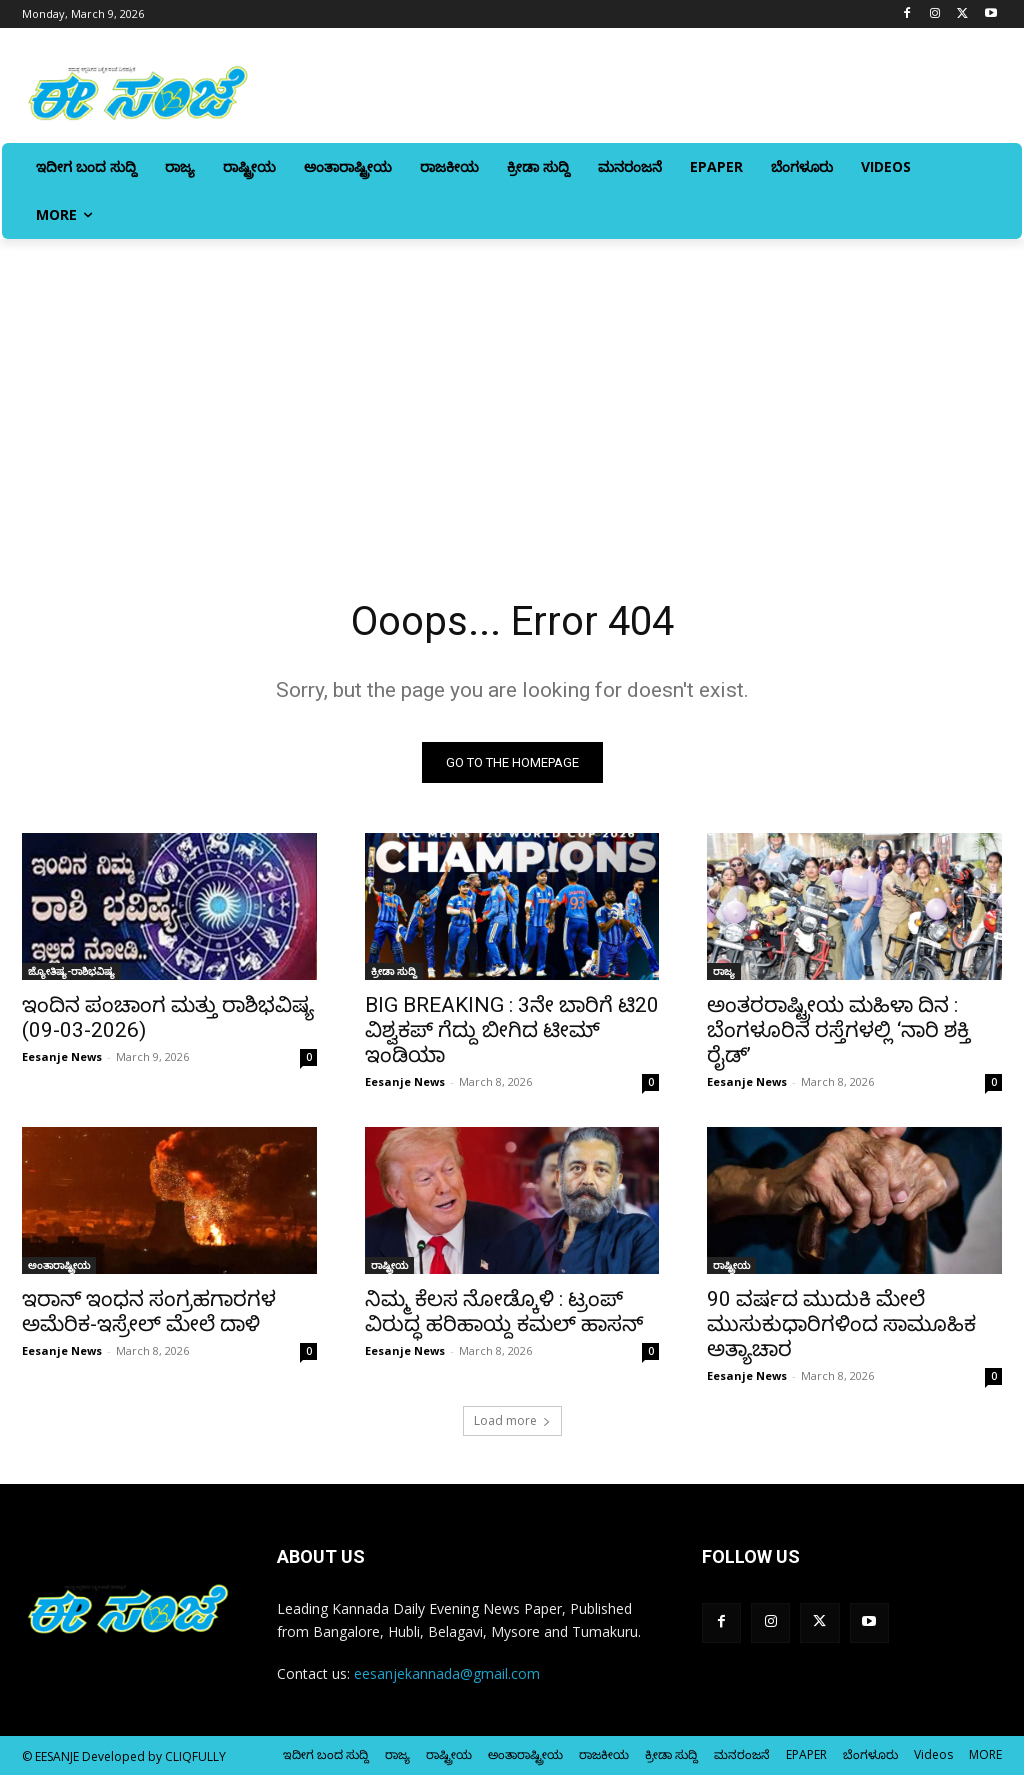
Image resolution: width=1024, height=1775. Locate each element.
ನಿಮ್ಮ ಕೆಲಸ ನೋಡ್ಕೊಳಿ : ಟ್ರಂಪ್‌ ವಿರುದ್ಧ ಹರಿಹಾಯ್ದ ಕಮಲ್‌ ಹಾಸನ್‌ (504, 1312)
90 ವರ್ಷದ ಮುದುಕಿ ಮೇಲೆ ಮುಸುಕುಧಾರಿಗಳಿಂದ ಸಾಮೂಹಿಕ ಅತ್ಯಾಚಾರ (841, 1325)
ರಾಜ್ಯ (724, 971)
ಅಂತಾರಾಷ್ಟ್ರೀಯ (59, 1266)
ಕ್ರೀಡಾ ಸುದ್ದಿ (394, 971)
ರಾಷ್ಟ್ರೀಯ (389, 1266)
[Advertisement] (512, 389)
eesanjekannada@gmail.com (447, 1673)
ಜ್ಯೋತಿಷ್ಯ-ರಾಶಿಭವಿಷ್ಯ (71, 971)
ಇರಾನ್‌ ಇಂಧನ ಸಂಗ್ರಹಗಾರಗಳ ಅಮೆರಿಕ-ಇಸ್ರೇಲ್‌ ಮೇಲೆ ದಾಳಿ (149, 1312)
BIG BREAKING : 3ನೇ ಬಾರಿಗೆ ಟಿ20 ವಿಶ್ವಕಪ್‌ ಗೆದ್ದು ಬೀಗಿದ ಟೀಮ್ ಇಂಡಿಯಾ (512, 1030)
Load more (512, 1420)
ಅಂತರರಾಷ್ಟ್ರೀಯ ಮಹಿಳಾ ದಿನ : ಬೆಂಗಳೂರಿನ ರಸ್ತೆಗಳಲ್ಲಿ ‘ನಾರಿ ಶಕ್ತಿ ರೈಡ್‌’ (838, 1030)
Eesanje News (62, 1056)
